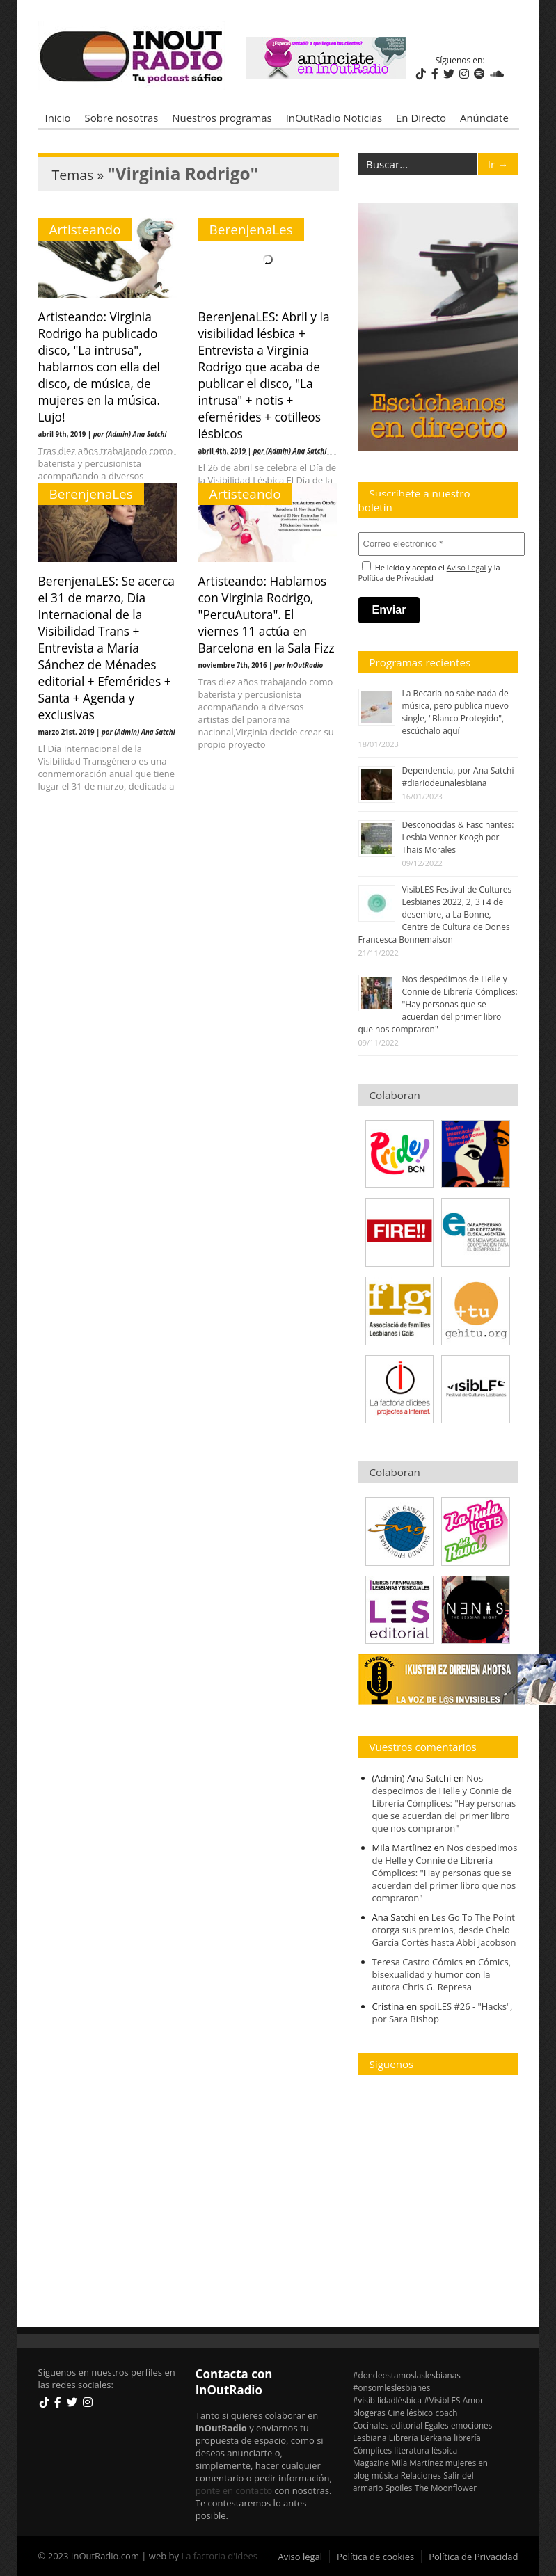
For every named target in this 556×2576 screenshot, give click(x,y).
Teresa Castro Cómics (417, 1961)
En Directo (421, 118)
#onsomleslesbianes (391, 2387)
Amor (473, 2400)
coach (447, 2412)
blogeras (369, 2412)
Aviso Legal (466, 567)
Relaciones (421, 2475)
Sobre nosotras (122, 118)
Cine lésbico (410, 2412)
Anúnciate (484, 118)
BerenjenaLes (251, 230)
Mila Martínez (417, 2462)
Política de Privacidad (396, 578)
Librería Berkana (420, 2437)
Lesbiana (370, 2437)
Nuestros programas (221, 118)
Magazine (371, 2462)
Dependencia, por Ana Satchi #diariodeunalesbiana (458, 777)
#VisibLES (442, 2400)
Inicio (58, 118)
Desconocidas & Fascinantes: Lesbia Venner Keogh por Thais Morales (458, 837)
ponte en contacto (234, 2490)
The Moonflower (446, 2487)
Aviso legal (300, 2556)
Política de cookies (375, 2556)
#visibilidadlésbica (387, 2400)
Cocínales (371, 2425)
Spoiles (399, 2487)
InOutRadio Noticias (334, 118)
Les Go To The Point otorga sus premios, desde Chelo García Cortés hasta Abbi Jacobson (444, 1930)
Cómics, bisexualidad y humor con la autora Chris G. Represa (441, 1974)
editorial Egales (420, 2425)
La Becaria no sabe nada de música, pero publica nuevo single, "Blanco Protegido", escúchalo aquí (455, 712)
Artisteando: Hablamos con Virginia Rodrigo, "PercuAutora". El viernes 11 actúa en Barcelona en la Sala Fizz (266, 614)
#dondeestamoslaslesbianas (407, 2375)
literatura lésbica (425, 2450)
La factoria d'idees (219, 2556)
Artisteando (85, 230)
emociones (471, 2425)
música (385, 2475)
